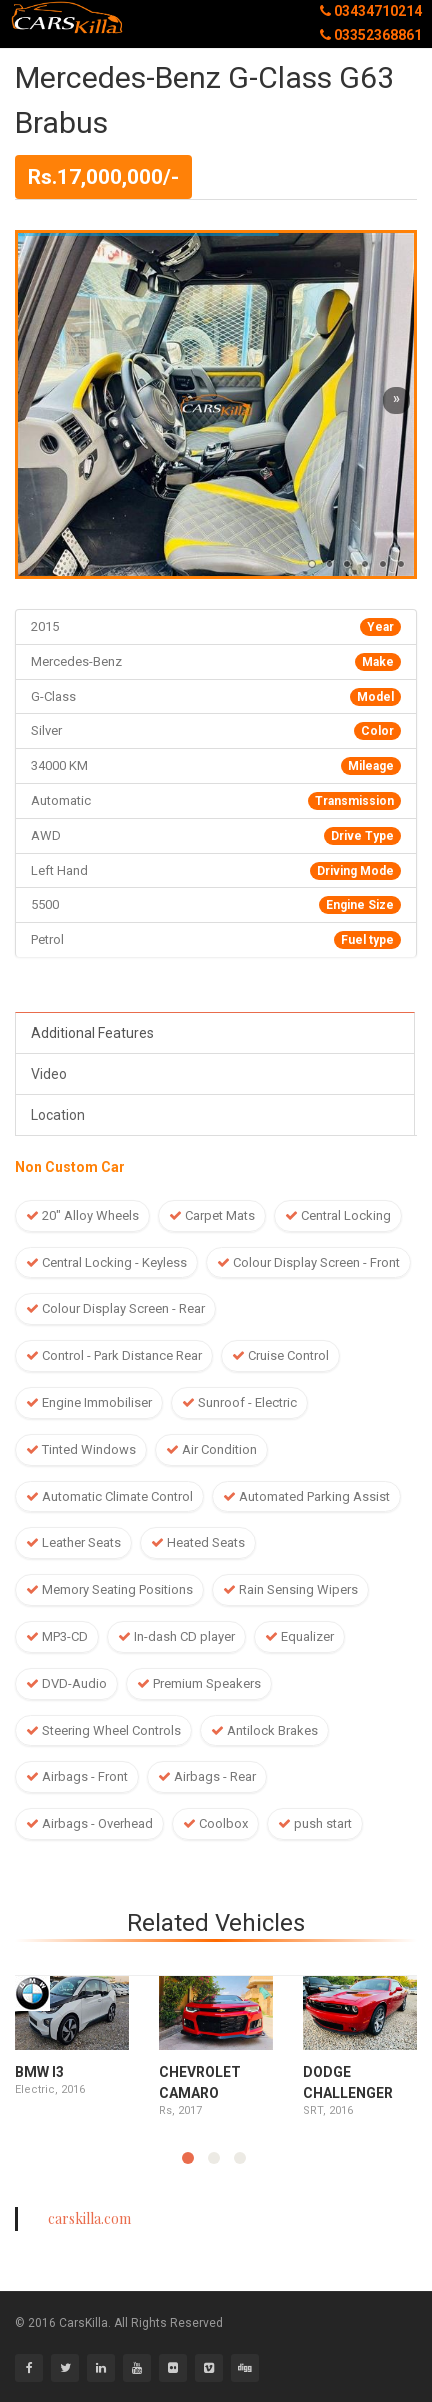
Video (49, 1074)
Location (58, 1115)
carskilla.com (89, 2218)
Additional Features (92, 1033)
